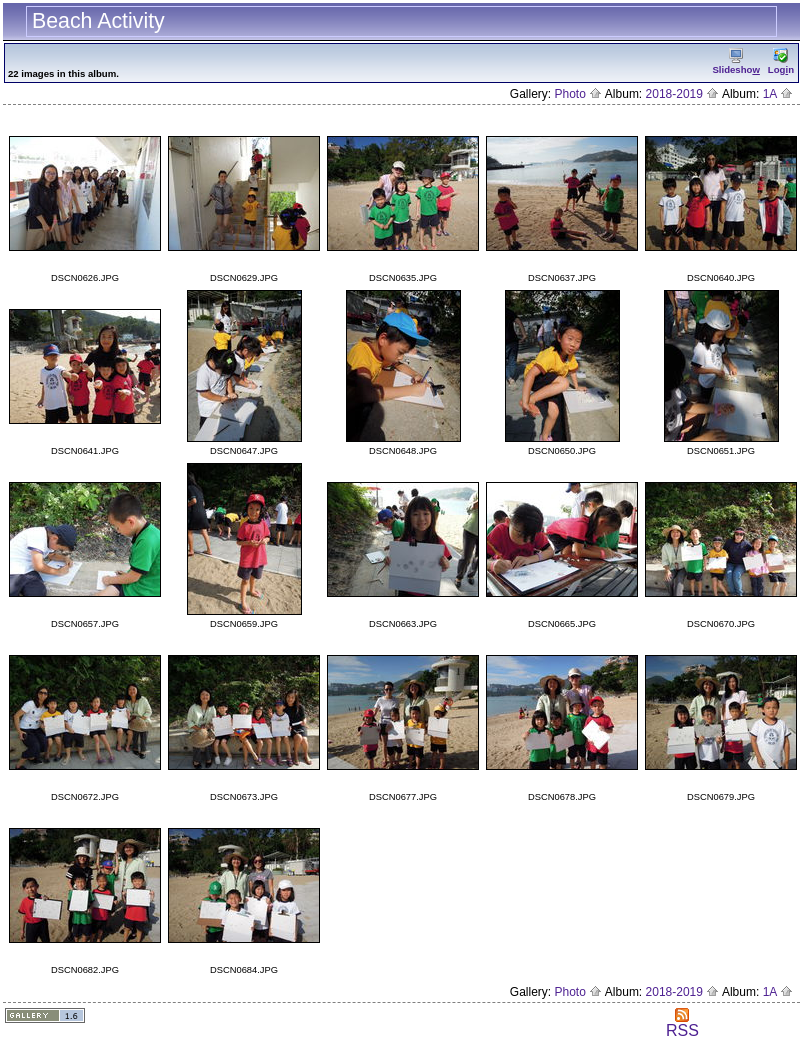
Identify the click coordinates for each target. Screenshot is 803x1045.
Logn (781, 61)
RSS (682, 1023)
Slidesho (735, 61)
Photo (578, 94)
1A (778, 94)
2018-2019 (683, 94)
